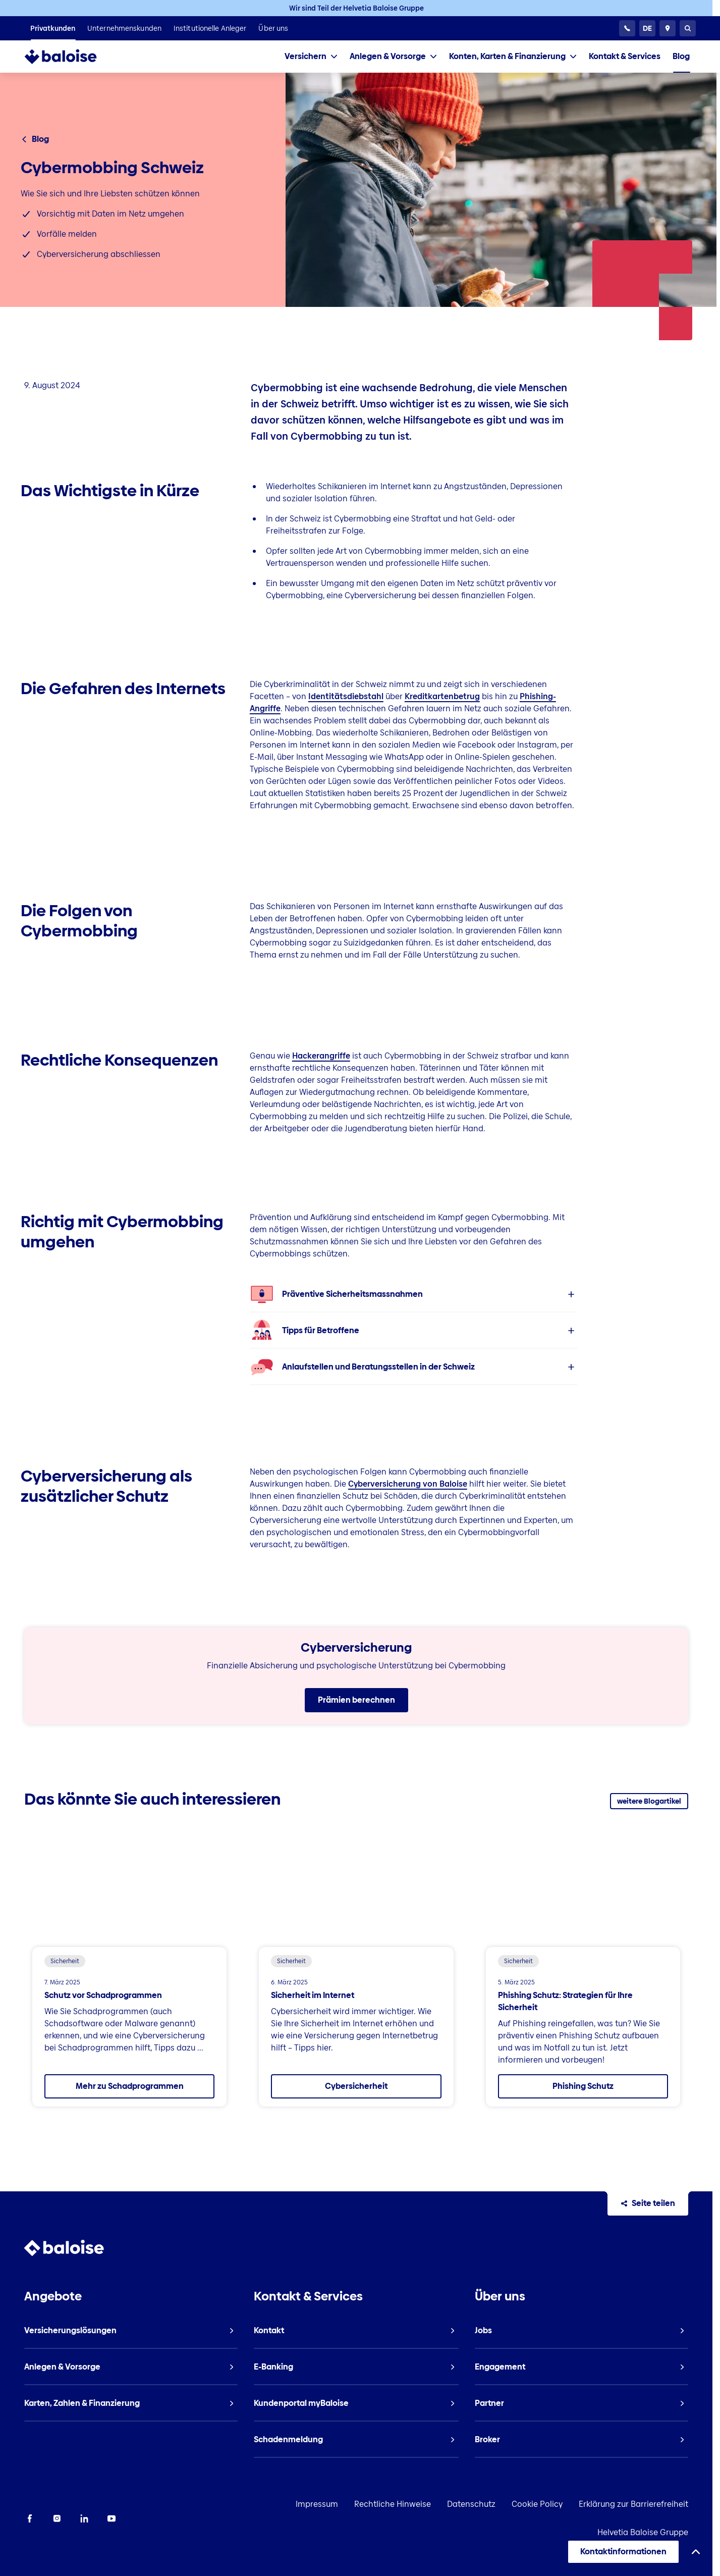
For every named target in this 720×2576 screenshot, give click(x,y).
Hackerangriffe (321, 1056)
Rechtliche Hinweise (392, 2504)
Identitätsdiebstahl (345, 696)
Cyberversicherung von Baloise (407, 1484)
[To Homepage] (62, 56)
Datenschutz (471, 2504)
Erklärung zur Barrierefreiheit (633, 2504)
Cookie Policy (537, 2504)
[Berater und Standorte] (667, 28)
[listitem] (52, 28)
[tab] (311, 56)
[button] (414, 1294)
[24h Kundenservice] (627, 28)
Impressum (317, 2504)
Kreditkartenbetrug (442, 696)
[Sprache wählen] (647, 28)
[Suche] (688, 28)
